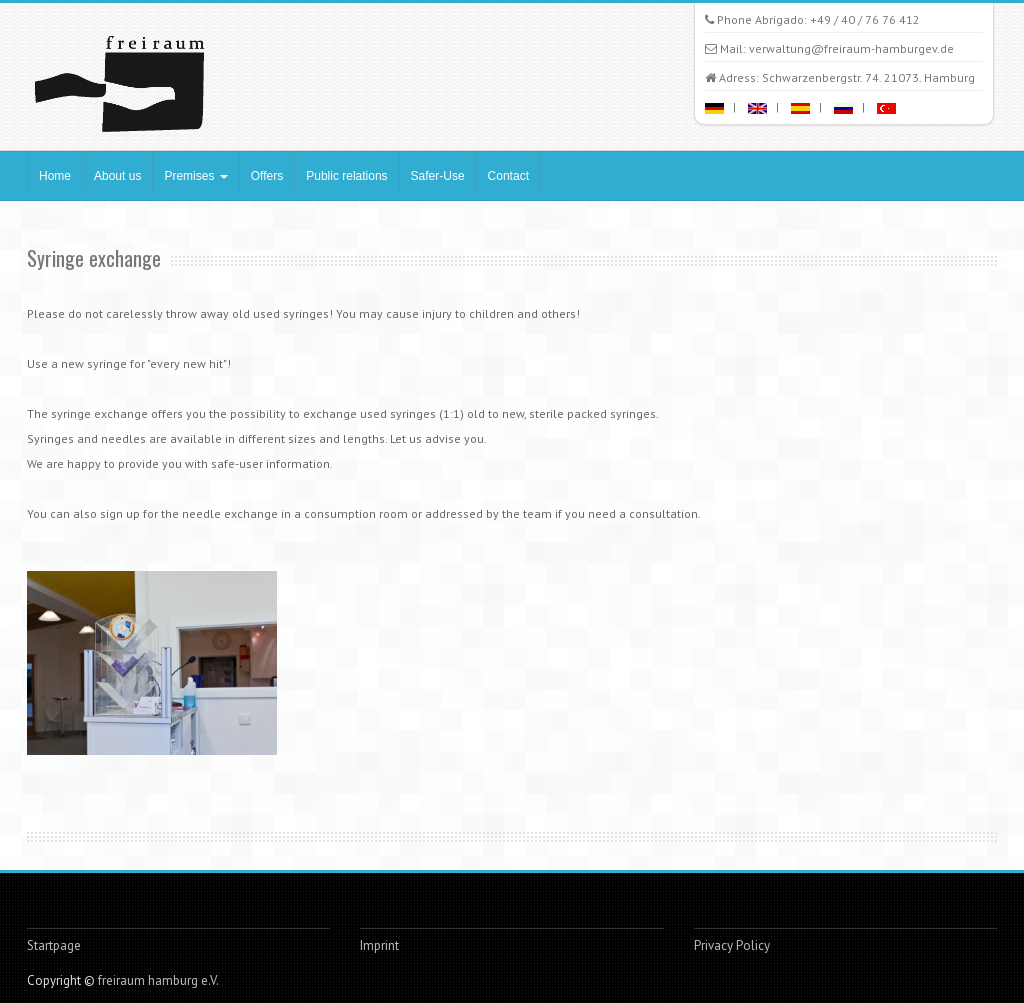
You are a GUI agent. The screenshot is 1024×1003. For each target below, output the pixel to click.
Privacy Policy (732, 945)
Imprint (379, 945)
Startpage (54, 945)
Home (55, 176)
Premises (195, 176)
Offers (267, 176)
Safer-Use (438, 176)
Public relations (346, 176)
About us (117, 176)
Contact (508, 176)
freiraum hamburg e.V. (158, 980)
